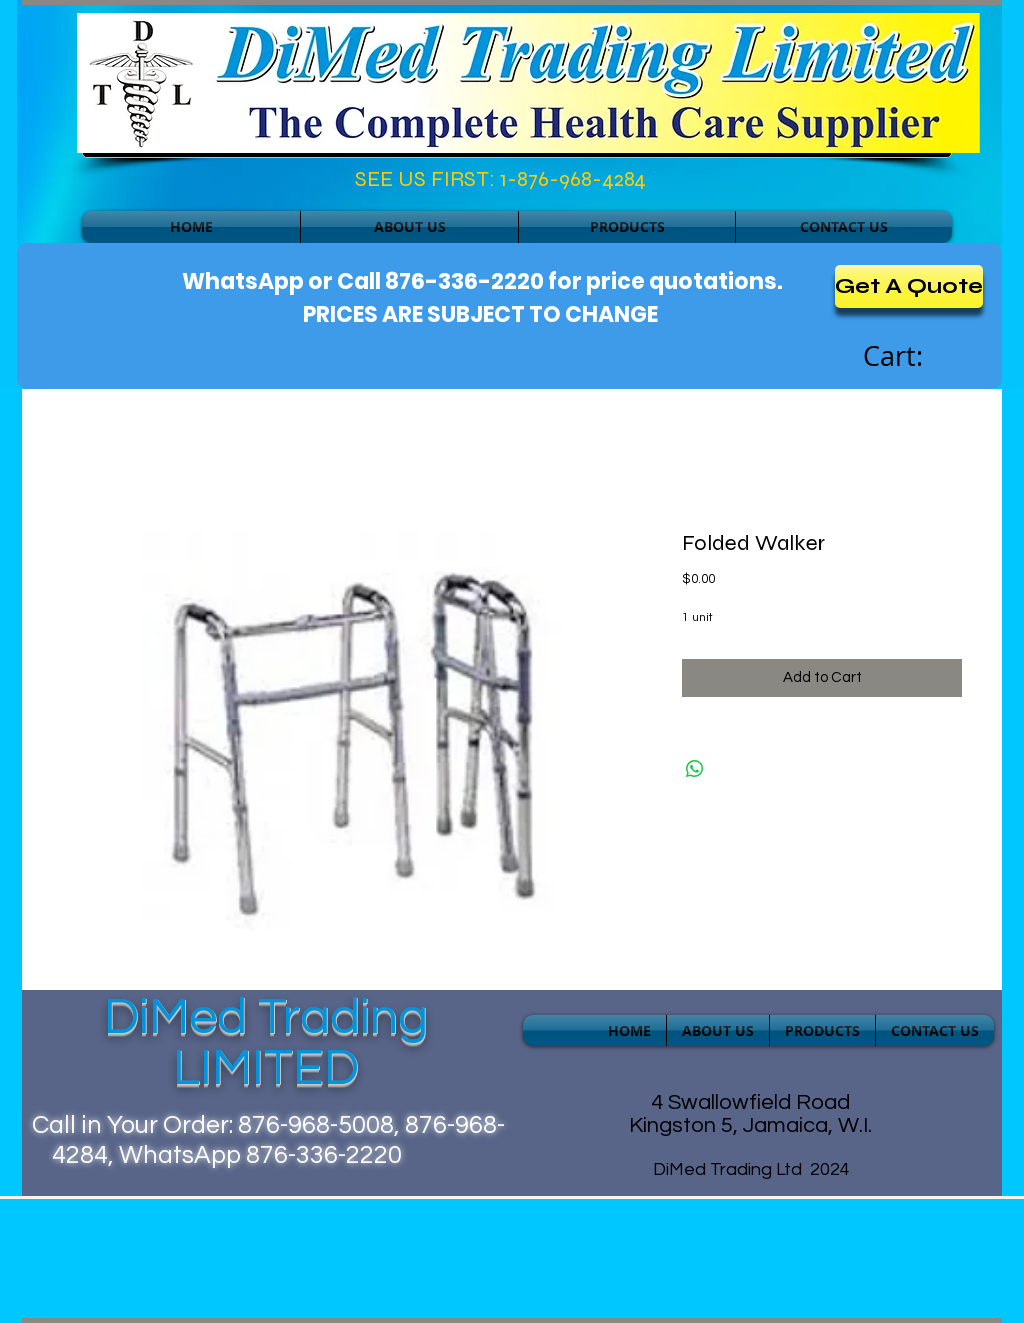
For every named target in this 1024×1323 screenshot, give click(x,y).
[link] (915, 357)
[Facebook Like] (168, 184)
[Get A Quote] (909, 286)
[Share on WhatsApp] (695, 769)
